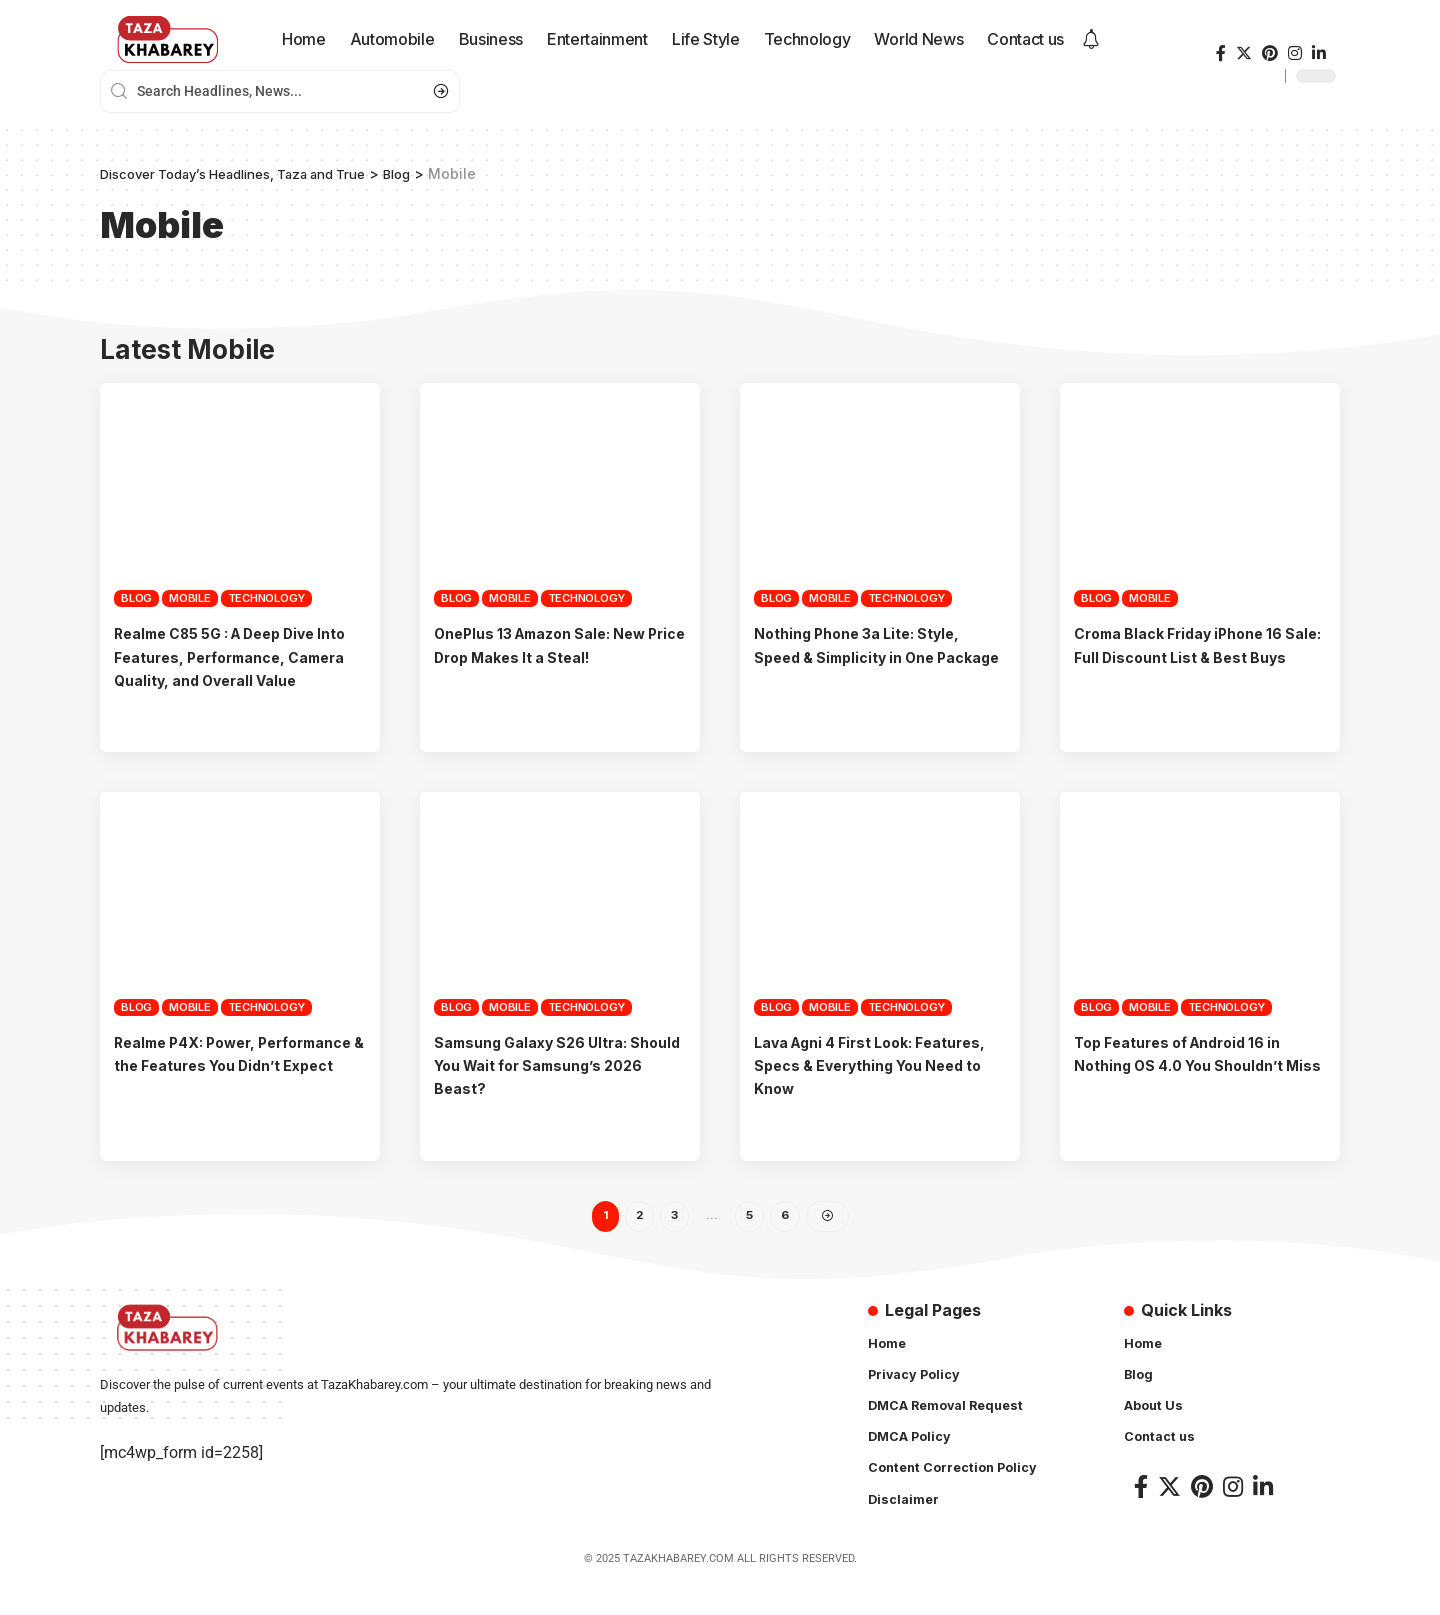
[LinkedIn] (1319, 53)
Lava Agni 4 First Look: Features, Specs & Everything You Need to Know (873, 1088)
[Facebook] (1221, 53)
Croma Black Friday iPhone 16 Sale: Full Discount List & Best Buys (1191, 656)
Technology (267, 598)
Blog (136, 598)
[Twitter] (1244, 53)
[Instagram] (1295, 53)
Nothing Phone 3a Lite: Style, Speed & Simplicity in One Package (869, 656)
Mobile (190, 598)
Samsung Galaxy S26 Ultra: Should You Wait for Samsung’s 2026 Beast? (558, 1088)
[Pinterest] (1270, 53)
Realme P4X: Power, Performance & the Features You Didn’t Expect (227, 1088)
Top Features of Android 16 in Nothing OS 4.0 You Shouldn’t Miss (1191, 1088)
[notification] (1091, 40)
